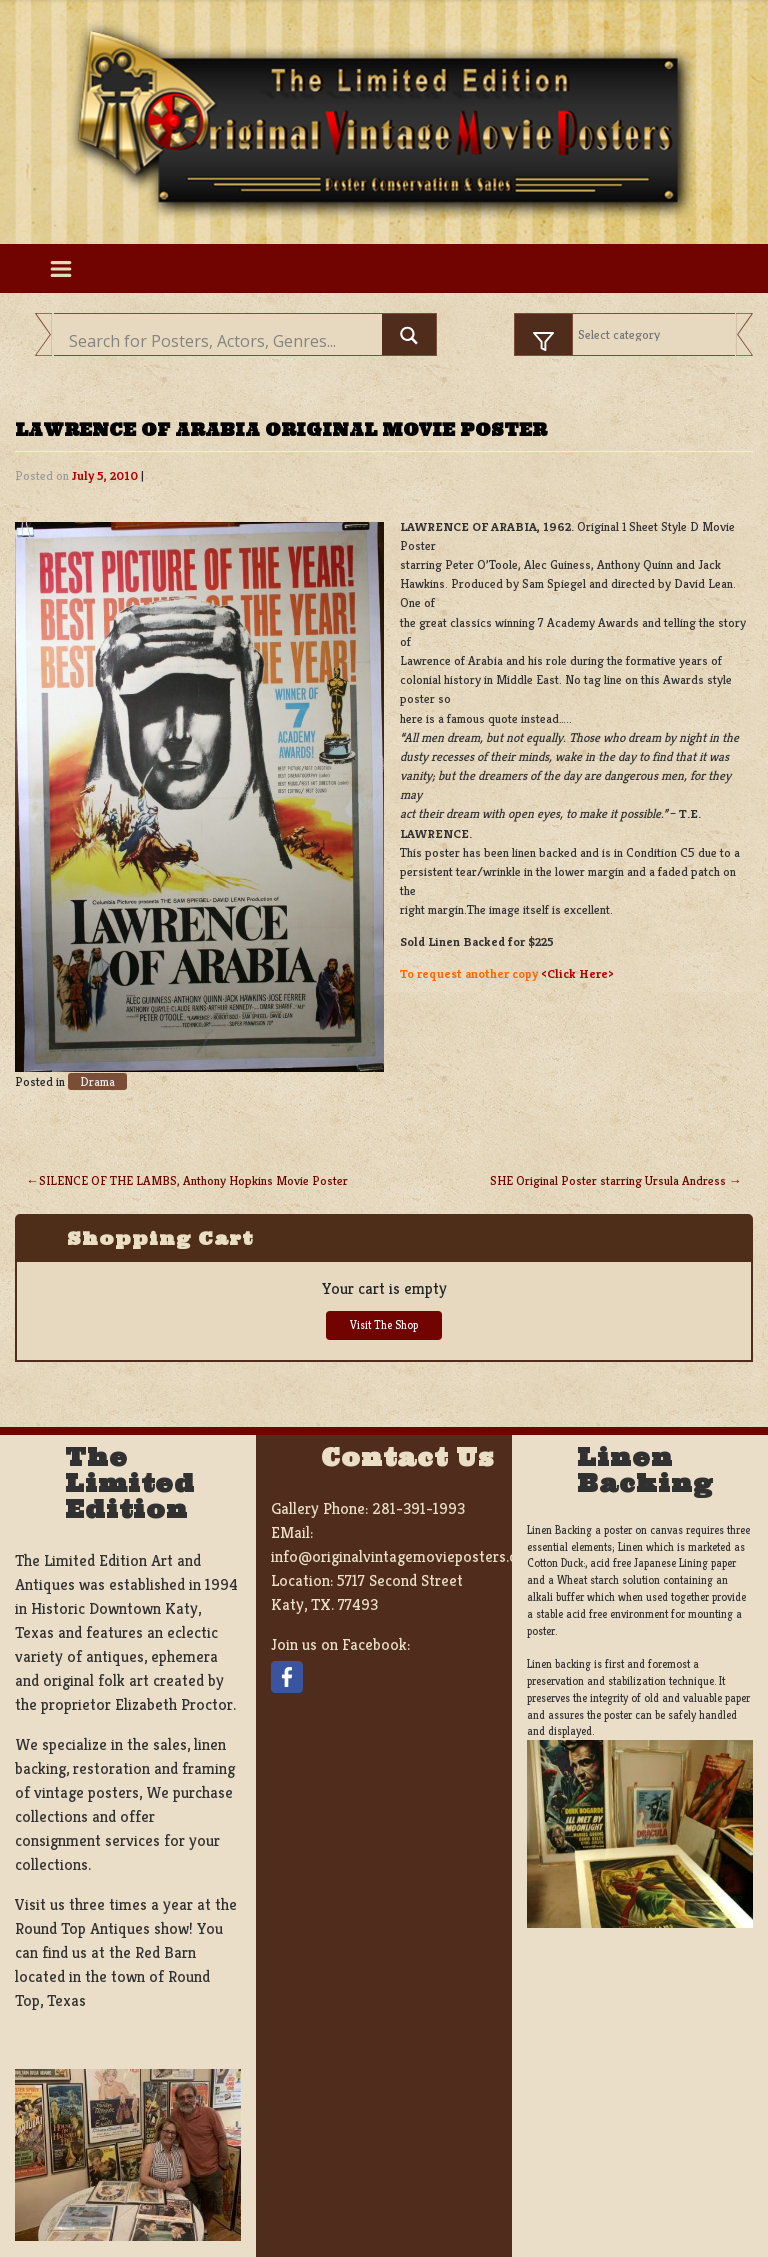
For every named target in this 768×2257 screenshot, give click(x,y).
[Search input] (223, 341)
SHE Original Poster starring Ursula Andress (608, 1181)
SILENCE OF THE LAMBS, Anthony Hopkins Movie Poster (193, 1181)
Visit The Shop (384, 1325)
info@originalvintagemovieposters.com (404, 1556)
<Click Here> (577, 974)
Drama (97, 1081)
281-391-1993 (418, 1508)
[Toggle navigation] (60, 268)
